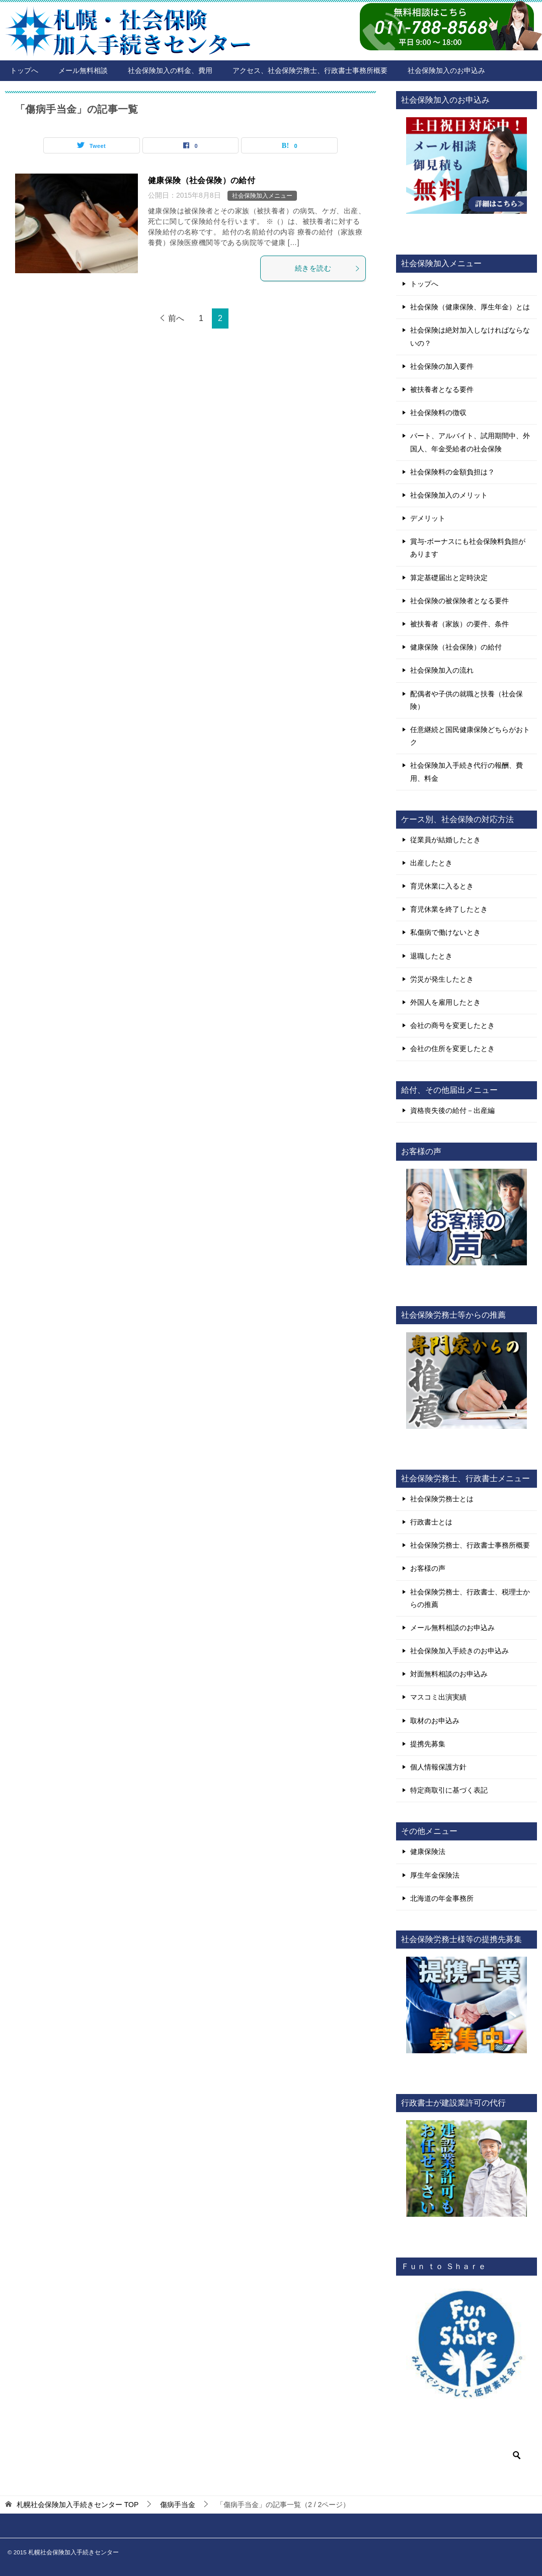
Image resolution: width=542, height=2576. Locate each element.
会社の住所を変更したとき (452, 1048)
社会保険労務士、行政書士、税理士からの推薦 (470, 1598)
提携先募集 (427, 1744)
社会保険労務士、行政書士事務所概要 (470, 1545)
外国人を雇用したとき (445, 1002)
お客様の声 (427, 1568)
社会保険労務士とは (442, 1499)
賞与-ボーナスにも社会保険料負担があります (467, 547)
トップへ (24, 70)
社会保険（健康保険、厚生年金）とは (470, 307)
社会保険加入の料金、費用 (170, 70)
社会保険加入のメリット (449, 495)
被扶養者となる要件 (442, 389)
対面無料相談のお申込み (449, 1674)
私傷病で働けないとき (445, 932)
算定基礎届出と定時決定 (449, 578)
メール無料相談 (83, 70)
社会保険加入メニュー (262, 195)
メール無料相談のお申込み (452, 1628)
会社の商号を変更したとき (452, 1025)
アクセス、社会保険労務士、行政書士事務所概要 (310, 70)
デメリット (427, 518)
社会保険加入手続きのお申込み (459, 1651)
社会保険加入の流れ (442, 670)
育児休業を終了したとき (449, 909)
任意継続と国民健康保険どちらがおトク (470, 736)
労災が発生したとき (442, 979)
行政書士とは (431, 1522)
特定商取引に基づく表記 (449, 1790)
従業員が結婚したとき (445, 840)
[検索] (466, 2455)
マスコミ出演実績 (438, 1697)
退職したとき (431, 956)
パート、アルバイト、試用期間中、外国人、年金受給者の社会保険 (470, 442)
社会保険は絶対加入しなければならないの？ (470, 336)
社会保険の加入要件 (442, 366)
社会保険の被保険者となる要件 (459, 601)
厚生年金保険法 (434, 1875)
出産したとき (431, 863)
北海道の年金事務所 (442, 1898)
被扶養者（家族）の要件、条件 (459, 624)
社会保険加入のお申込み (446, 70)
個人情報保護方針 (438, 1767)
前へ (176, 318)
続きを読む (327, 268)
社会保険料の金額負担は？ (452, 472)
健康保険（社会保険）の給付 (201, 180)
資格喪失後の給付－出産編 (452, 1110)
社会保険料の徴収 (438, 413)
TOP (77, 2505)
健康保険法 (427, 1851)
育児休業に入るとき (442, 886)
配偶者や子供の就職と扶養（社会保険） (466, 700)
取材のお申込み (434, 1721)
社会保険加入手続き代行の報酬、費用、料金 (466, 771)
